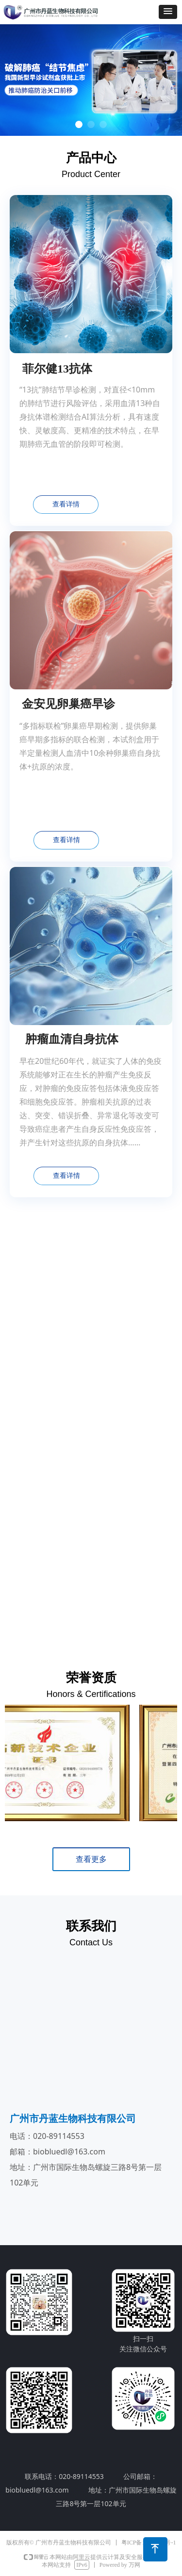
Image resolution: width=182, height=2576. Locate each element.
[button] (168, 12)
